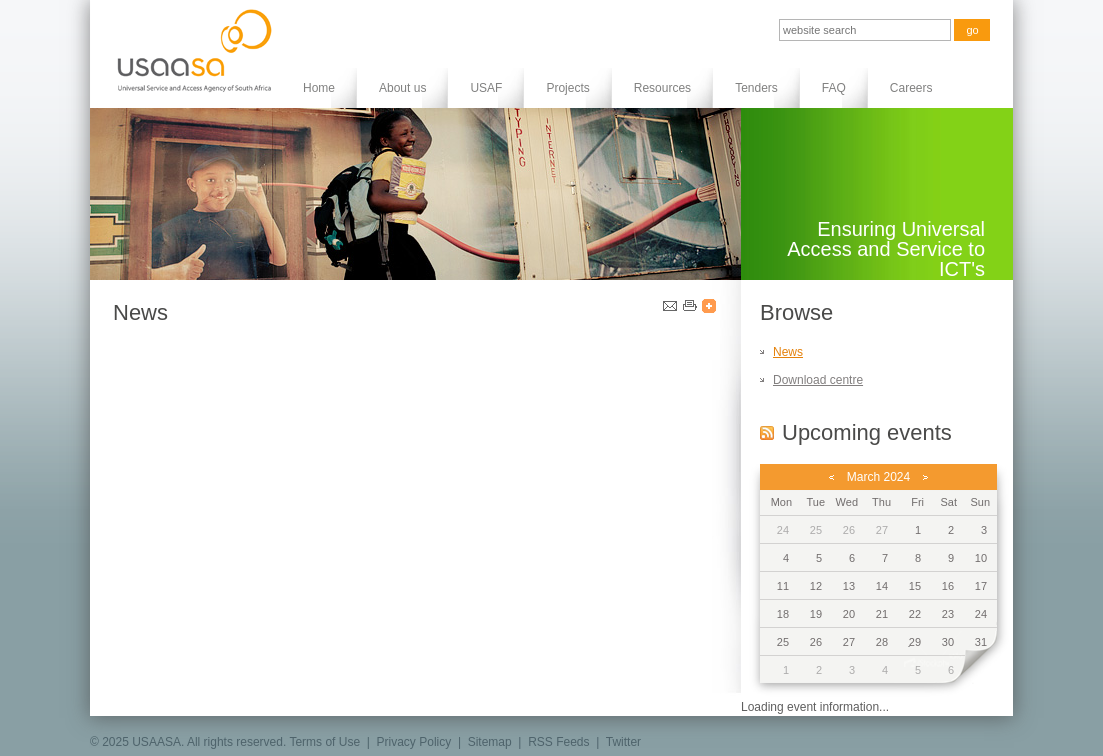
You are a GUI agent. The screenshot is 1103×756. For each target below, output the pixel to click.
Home (319, 88)
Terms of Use (324, 742)
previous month (831, 477)
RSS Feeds (558, 742)
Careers (911, 88)
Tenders (756, 88)
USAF (486, 88)
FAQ (834, 88)
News (788, 352)
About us (402, 88)
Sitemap (490, 742)
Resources (662, 88)
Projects (567, 88)
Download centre (818, 380)
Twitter (623, 742)
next (974, 670)
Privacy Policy (414, 742)
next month (925, 477)
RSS (767, 432)
